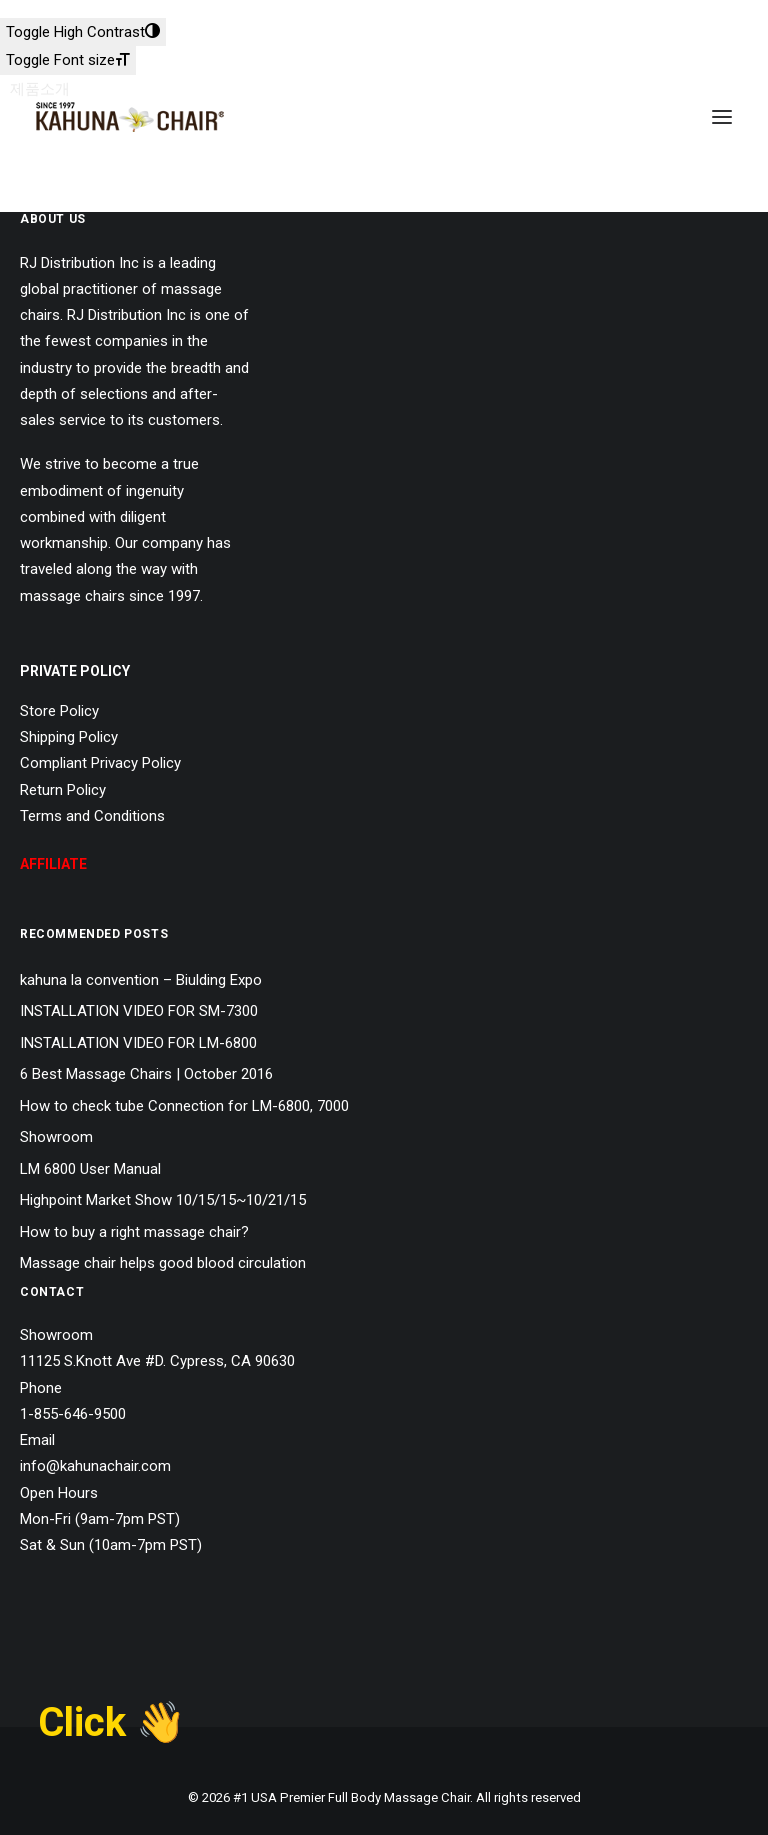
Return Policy (63, 790)
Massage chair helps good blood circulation (163, 1263)
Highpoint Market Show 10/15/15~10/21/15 (163, 1200)
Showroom (56, 1137)
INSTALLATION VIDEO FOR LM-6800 (138, 1043)
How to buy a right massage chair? (134, 1232)
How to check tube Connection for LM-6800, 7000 (184, 1106)
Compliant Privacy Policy (100, 763)
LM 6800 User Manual (90, 1169)
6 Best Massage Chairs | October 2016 (146, 1074)
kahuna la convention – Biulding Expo (141, 980)
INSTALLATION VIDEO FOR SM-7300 (139, 1011)
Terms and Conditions (92, 816)
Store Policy (59, 711)
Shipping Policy (69, 737)
